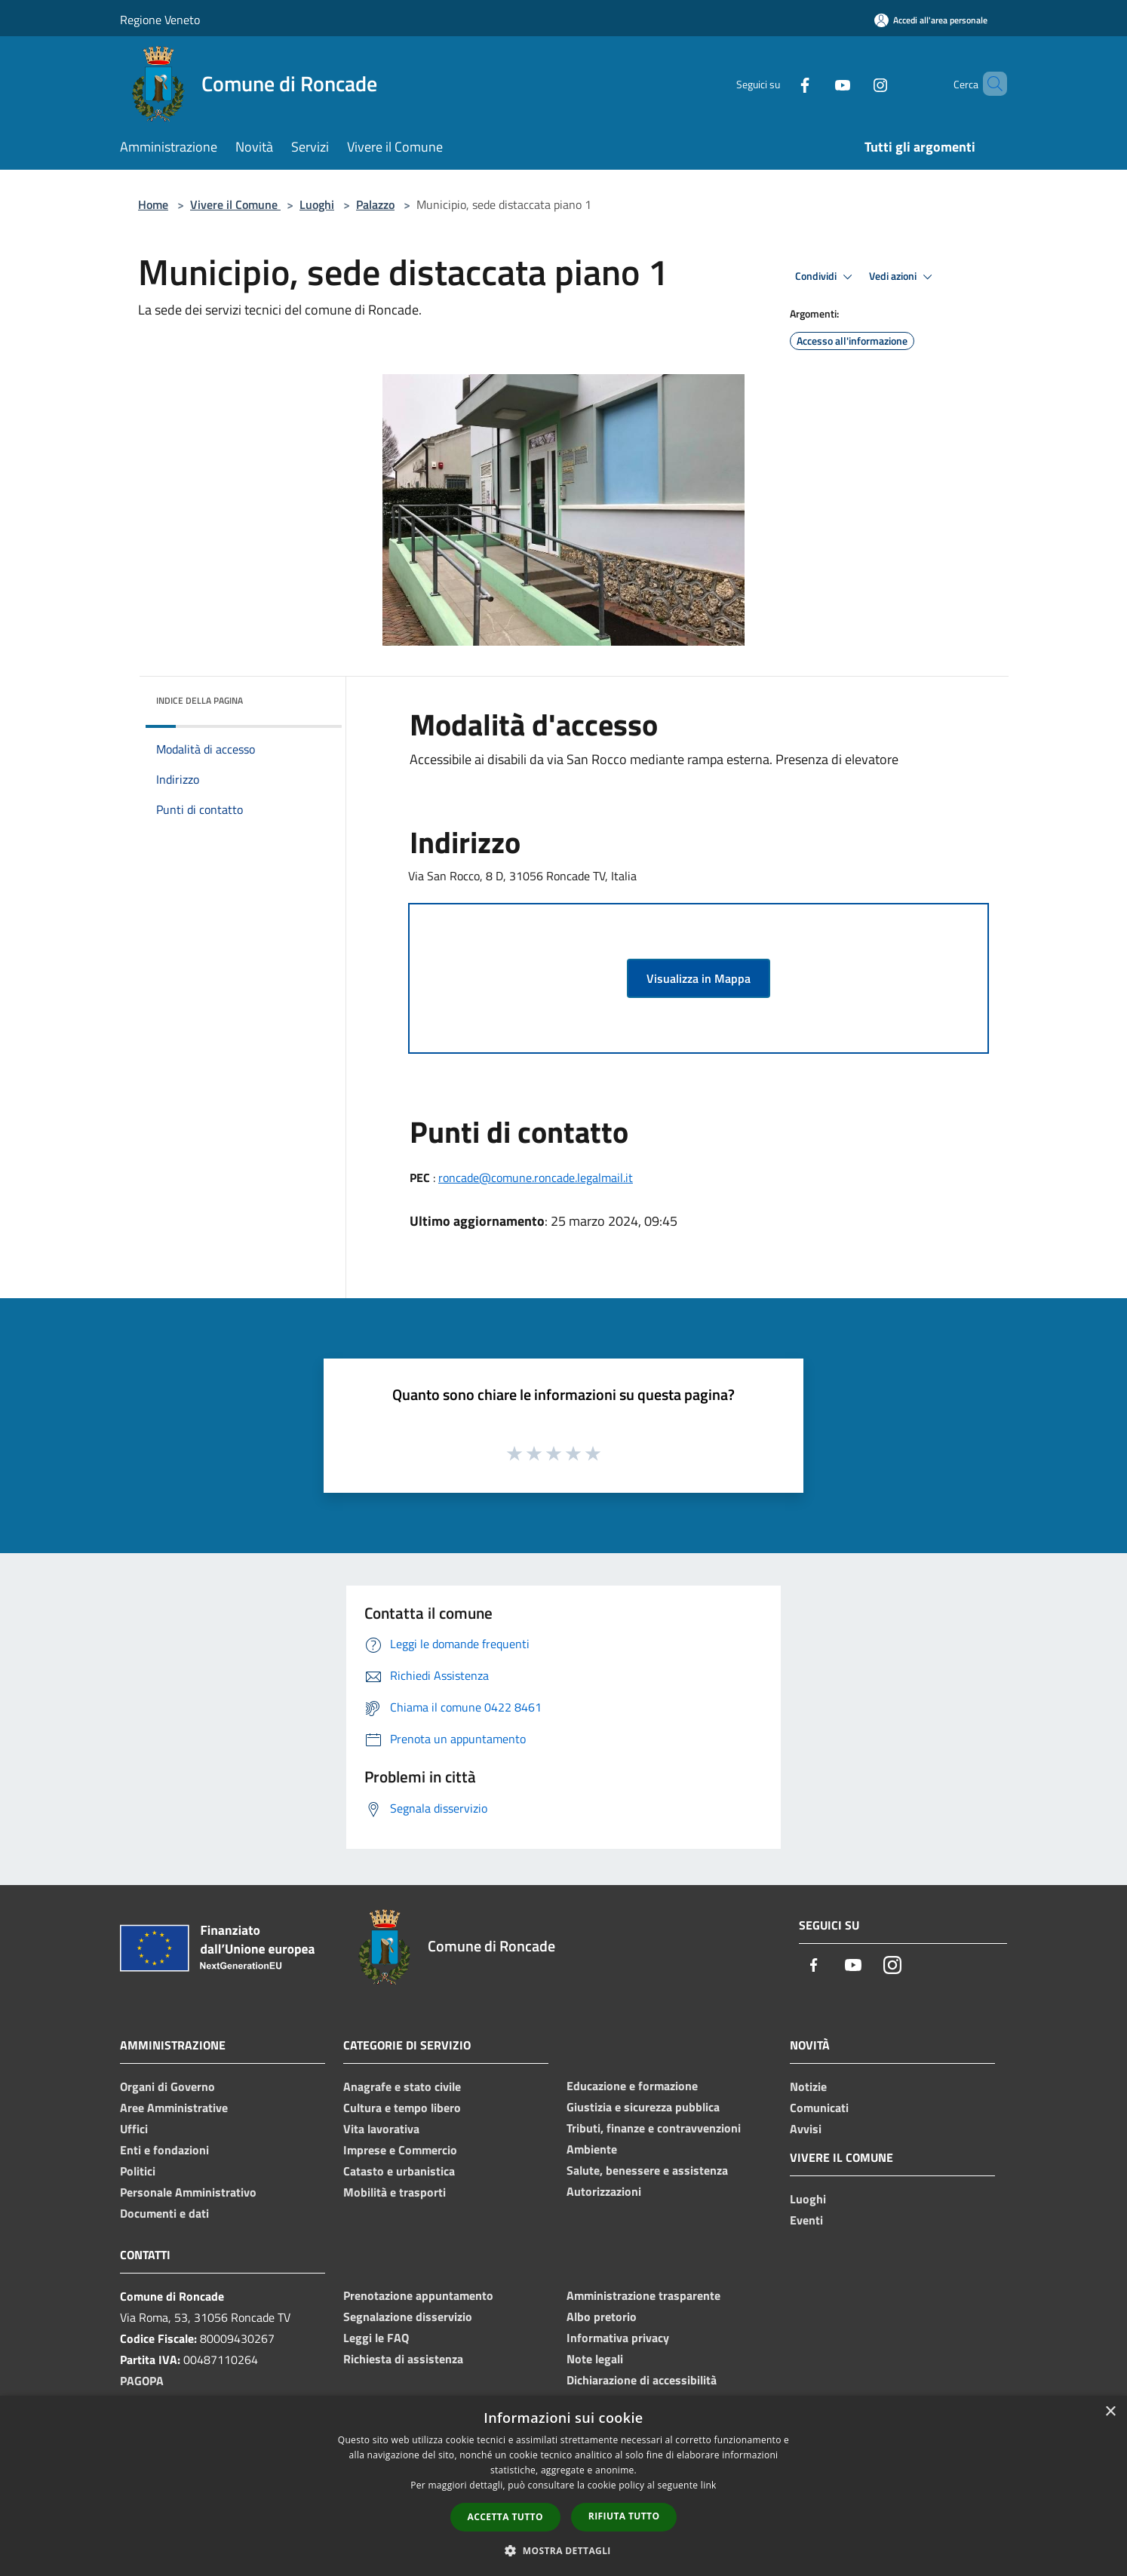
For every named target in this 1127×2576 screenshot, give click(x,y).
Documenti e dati (164, 2213)
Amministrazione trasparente (643, 2295)
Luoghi (316, 204)
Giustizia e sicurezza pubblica (643, 2107)
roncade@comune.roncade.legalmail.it (535, 1177)
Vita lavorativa (381, 2129)
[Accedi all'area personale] (931, 20)
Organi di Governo (167, 2086)
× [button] (1110, 2412)
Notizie (808, 2086)
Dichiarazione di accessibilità (642, 2380)
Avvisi (805, 2129)
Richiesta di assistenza (403, 2359)
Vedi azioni (903, 277)
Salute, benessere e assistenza (647, 2170)
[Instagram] (855, 83)
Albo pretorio (602, 2316)
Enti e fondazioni (164, 2150)
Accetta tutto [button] (505, 2516)
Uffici (134, 2129)
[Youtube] (817, 83)
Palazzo (375, 204)
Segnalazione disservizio (407, 2316)
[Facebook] (779, 83)
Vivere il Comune (235, 204)
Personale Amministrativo (188, 2192)
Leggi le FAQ (376, 2338)
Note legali (595, 2359)
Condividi (826, 277)
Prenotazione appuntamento (418, 2295)
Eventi (806, 2220)
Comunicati (819, 2108)
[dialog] (563, 2486)
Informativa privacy (618, 2338)
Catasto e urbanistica (399, 2171)
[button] (563, 2550)
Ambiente (592, 2149)
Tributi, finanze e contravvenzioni (654, 2128)
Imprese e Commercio (400, 2150)
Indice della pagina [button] (199, 700)
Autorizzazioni (604, 2191)
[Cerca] (989, 84)
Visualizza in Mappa (698, 978)
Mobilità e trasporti (394, 2192)
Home (153, 204)
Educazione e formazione (632, 2086)
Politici (137, 2171)
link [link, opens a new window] (709, 2485)
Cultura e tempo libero (402, 2108)
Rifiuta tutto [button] (624, 2516)
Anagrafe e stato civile (402, 2086)
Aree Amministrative (174, 2108)
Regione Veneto (160, 20)
